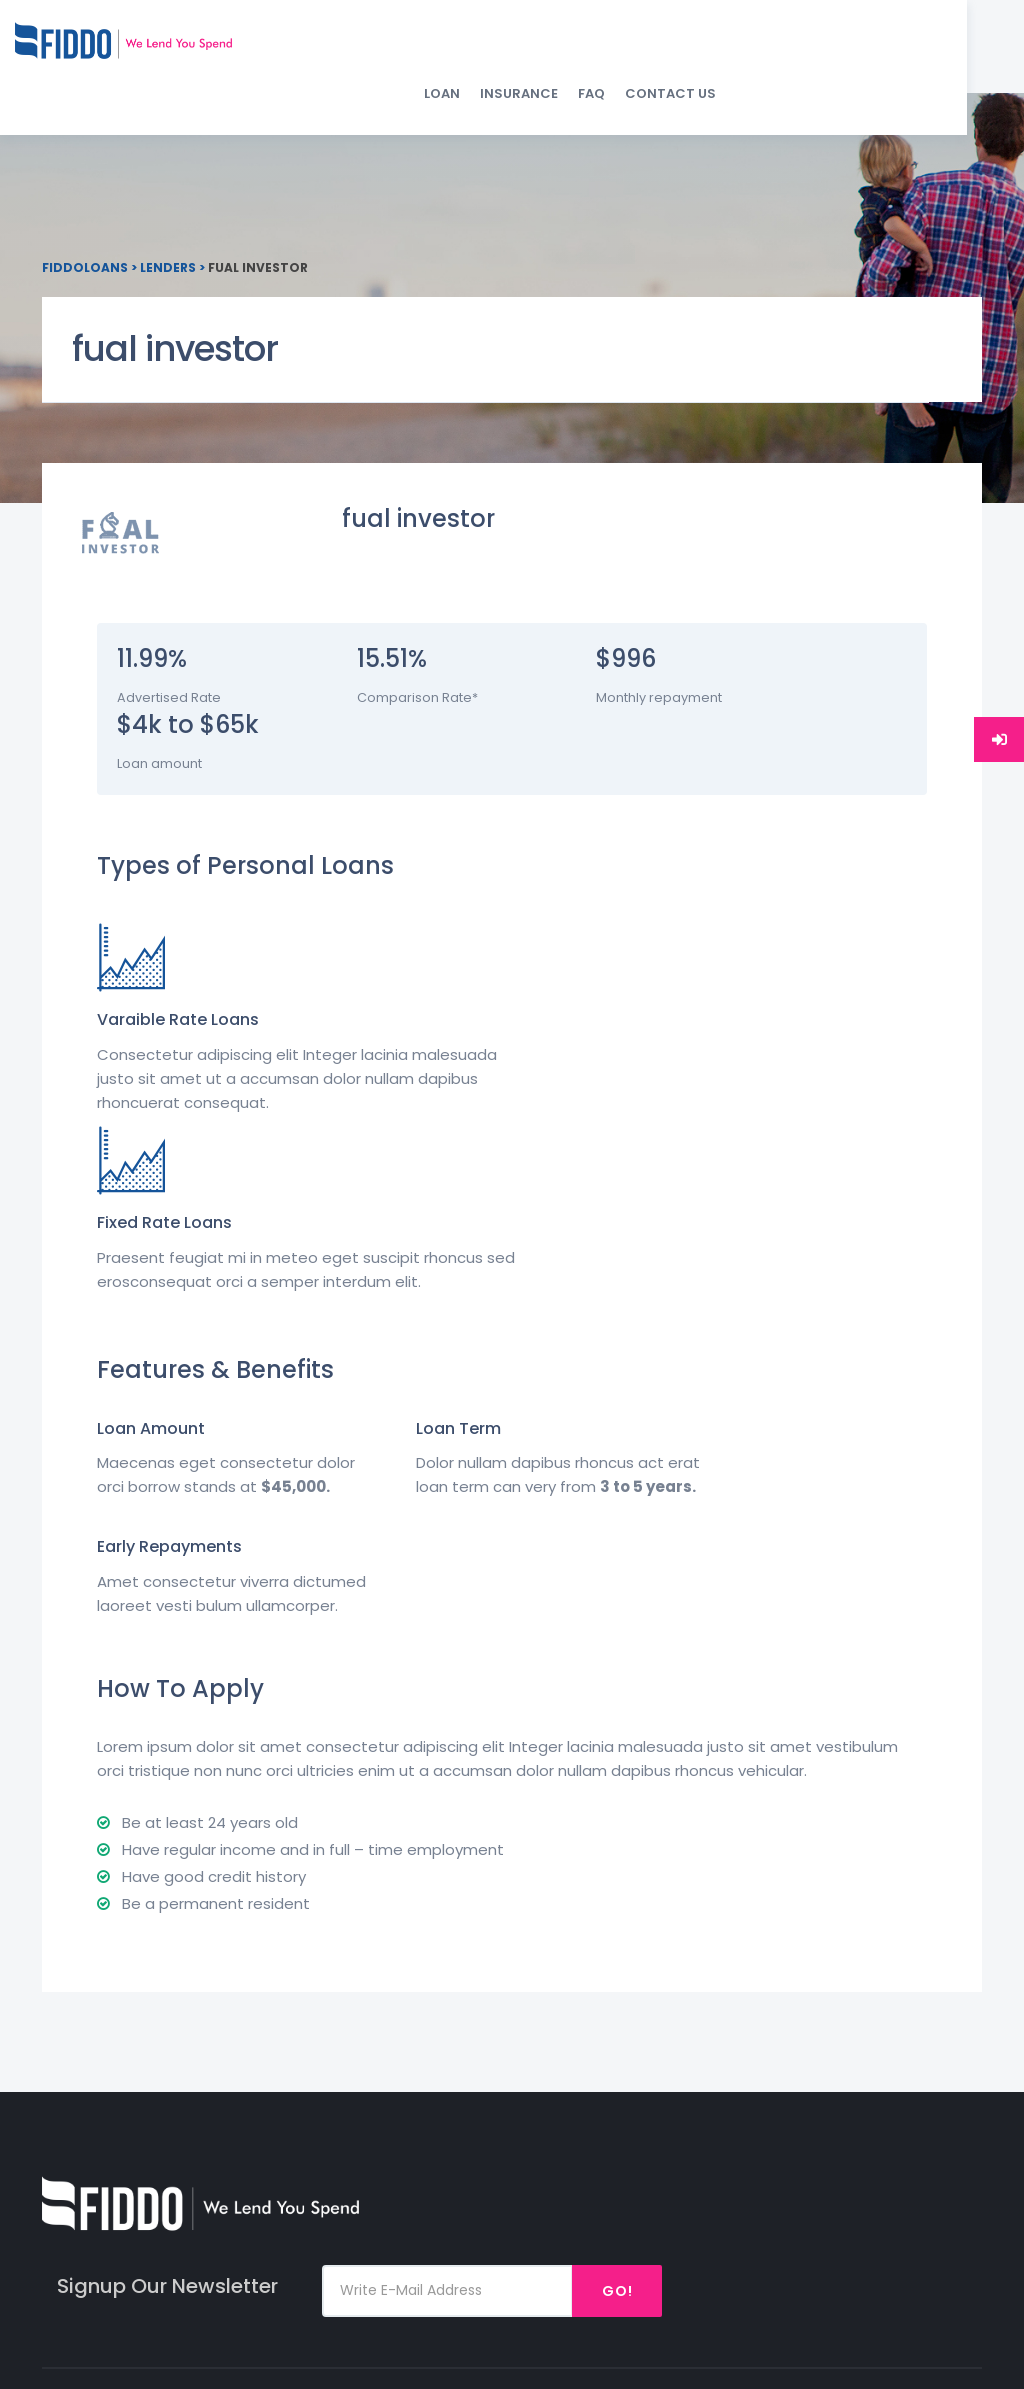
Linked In (899, 2105)
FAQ (847, 50)
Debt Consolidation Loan (765, 2169)
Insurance (775, 50)
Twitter (896, 2073)
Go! (921, 1856)
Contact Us (926, 50)
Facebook (905, 2009)
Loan (698, 50)
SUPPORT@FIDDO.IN (389, 2045)
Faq (562, 2073)
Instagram (909, 2041)
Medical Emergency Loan (752, 2089)
